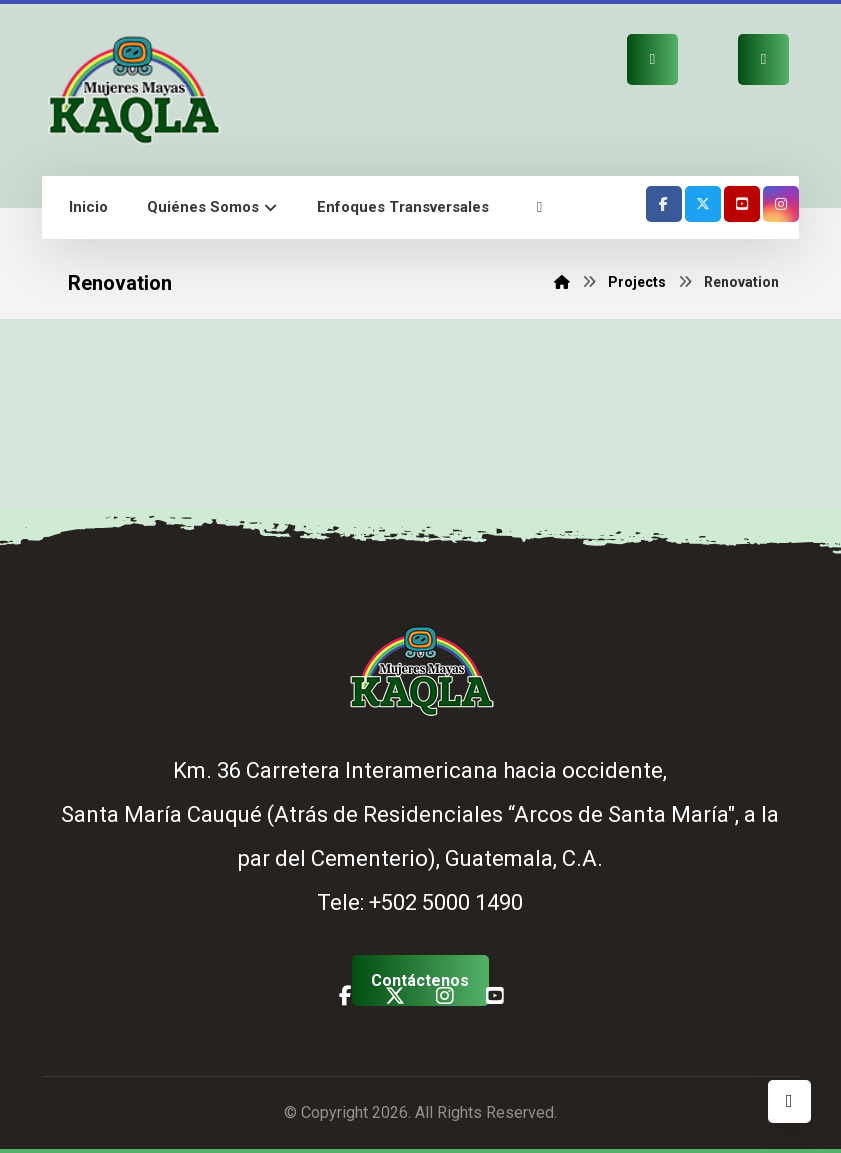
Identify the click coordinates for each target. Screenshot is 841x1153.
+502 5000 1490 (446, 902)
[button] (539, 207)
